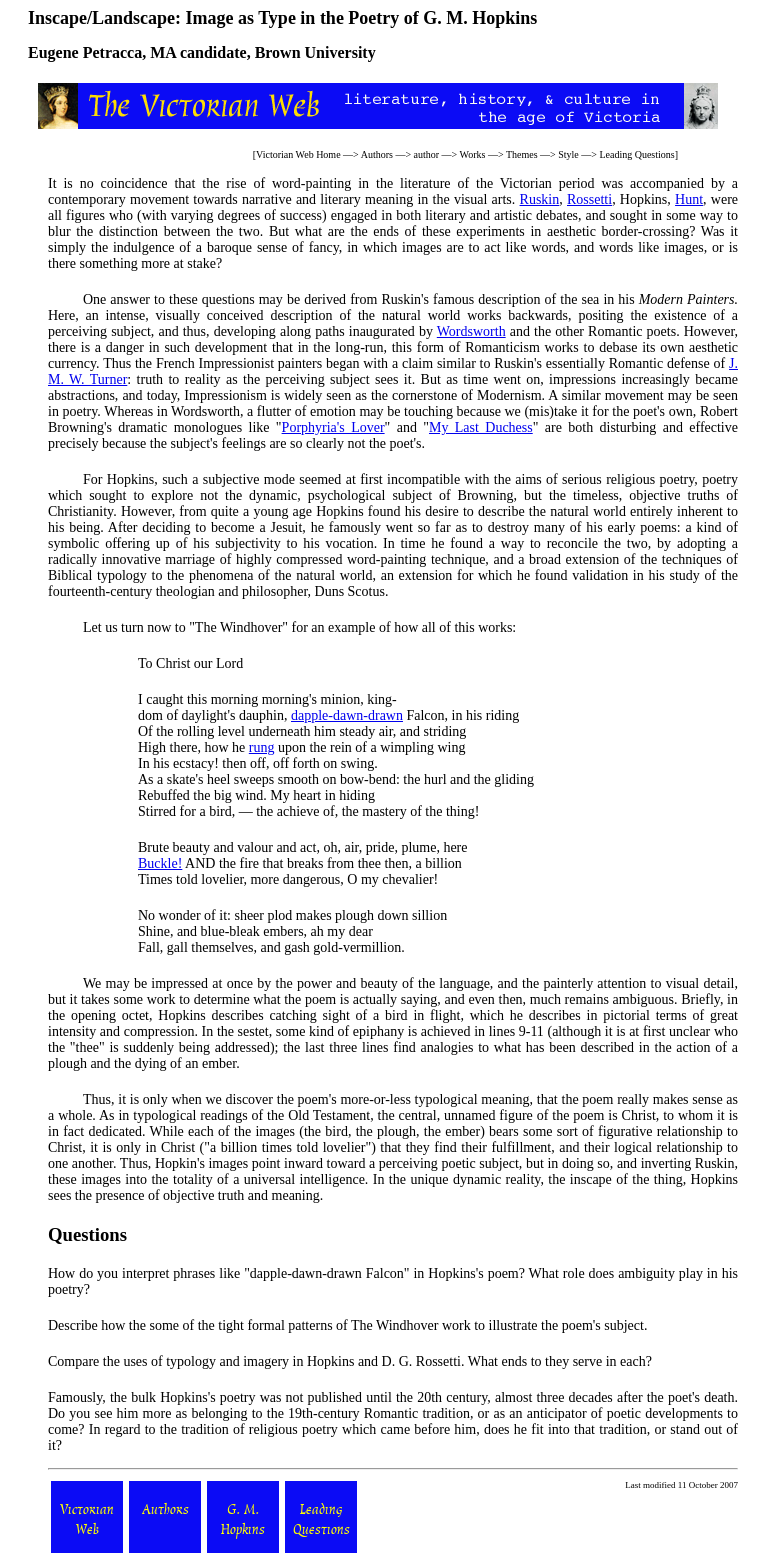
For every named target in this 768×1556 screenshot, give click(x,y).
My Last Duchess (481, 427)
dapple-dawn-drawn (347, 715)
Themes (522, 154)
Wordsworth (471, 331)
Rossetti (589, 199)
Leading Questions (636, 154)
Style (568, 154)
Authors (377, 154)
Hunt (689, 199)
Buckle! (160, 863)
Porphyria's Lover (333, 427)
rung (262, 747)
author (427, 154)
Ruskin (540, 199)
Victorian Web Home (298, 154)
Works (473, 154)
